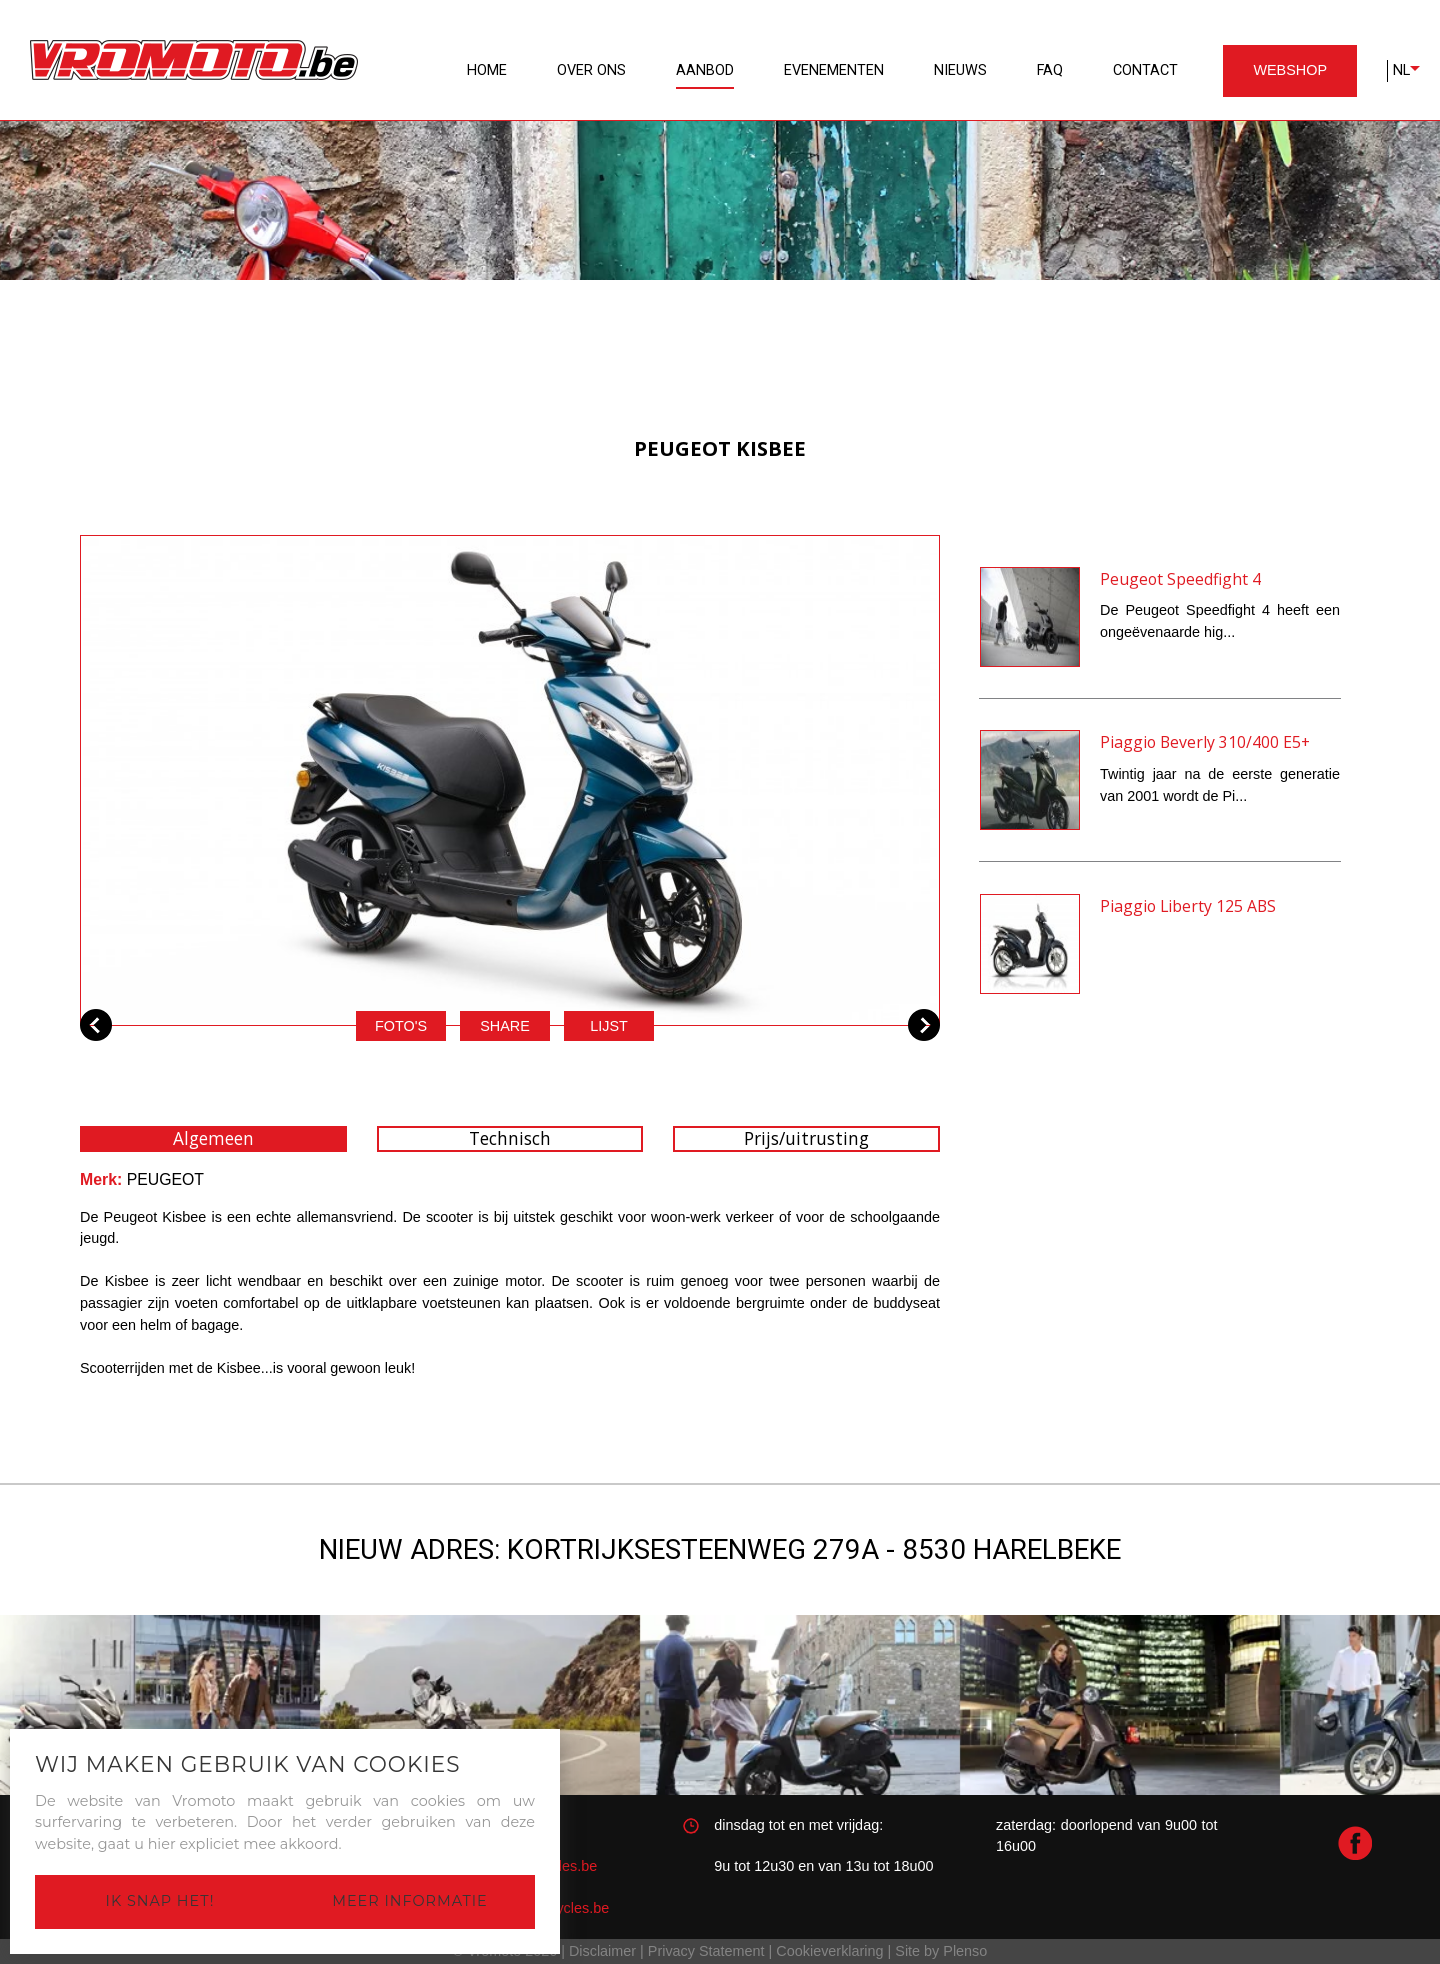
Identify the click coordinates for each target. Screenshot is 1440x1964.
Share (505, 1026)
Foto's (401, 1026)
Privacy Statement (706, 1951)
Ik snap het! (160, 1901)
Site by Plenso (941, 1951)
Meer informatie (409, 1901)
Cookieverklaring (829, 1951)
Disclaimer (602, 1951)
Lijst (609, 1026)
